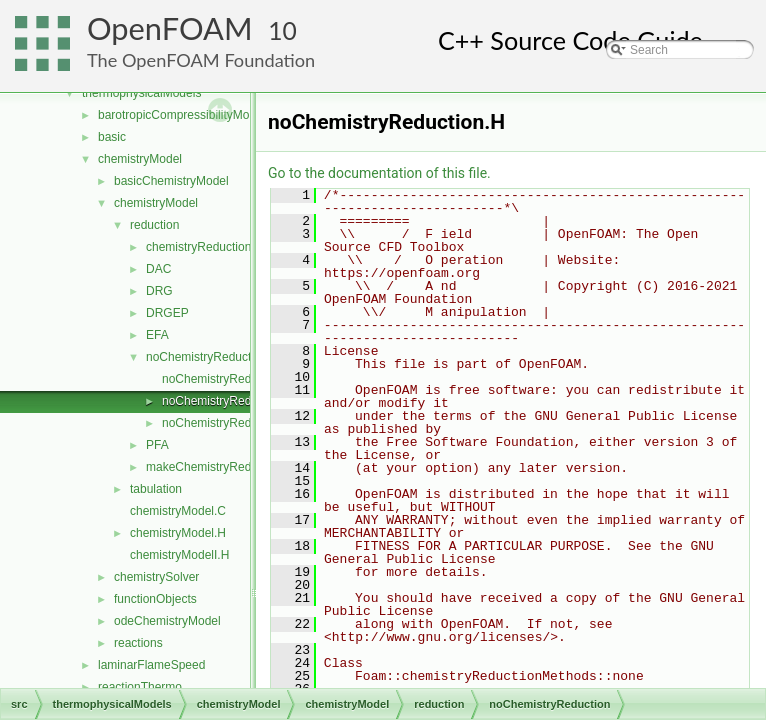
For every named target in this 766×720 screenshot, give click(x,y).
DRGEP (167, 313)
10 (282, 30)
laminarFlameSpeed (151, 665)
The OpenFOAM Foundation (201, 60)
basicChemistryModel (171, 181)
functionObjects (155, 599)
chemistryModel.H (178, 533)
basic (112, 137)
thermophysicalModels (141, 93)
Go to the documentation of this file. (379, 173)
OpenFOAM (170, 28)
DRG (159, 291)
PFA (157, 445)
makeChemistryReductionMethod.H (240, 467)
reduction (154, 225)
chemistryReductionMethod (218, 247)
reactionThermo (140, 687)
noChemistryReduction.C (228, 379)
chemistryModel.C (178, 511)
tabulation (156, 489)
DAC (158, 269)
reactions (138, 643)
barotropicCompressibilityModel (181, 115)
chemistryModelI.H (179, 555)
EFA (157, 335)
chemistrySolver (156, 577)
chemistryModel (140, 159)
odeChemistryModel (167, 621)
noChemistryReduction (206, 357)
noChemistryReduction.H (228, 401)
